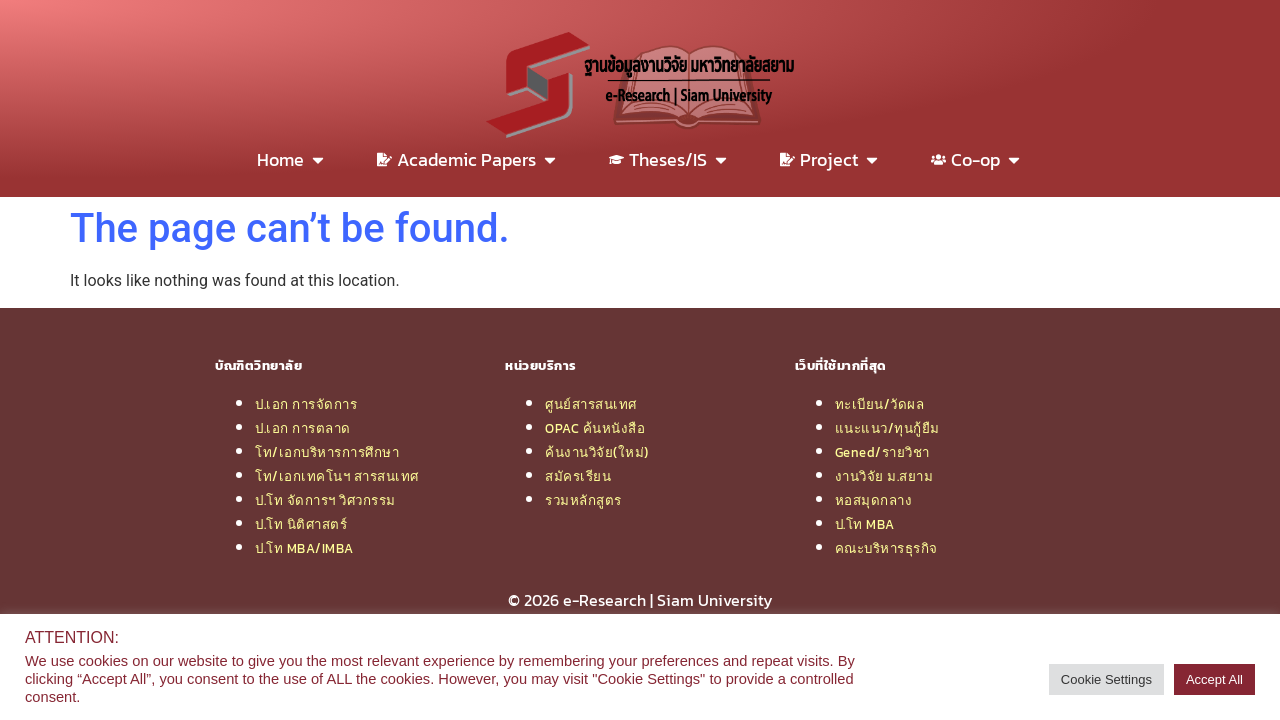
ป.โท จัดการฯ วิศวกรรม (325, 500)
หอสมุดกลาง (874, 500)
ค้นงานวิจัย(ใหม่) (597, 452)
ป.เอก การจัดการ (306, 404)
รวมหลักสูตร (583, 500)
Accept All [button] (1214, 679)
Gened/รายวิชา (882, 452)
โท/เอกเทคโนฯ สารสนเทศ (337, 476)
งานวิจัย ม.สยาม (884, 476)
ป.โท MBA (865, 524)
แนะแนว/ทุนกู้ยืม (887, 428)
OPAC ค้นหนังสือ (595, 428)
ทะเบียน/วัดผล (880, 404)
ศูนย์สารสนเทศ (591, 404)
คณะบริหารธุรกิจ (886, 548)
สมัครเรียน (578, 476)
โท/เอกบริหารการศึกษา (327, 452)
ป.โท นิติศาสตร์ (301, 524)
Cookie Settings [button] (1106, 679)
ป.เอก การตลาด (303, 428)
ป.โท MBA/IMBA (304, 548)
